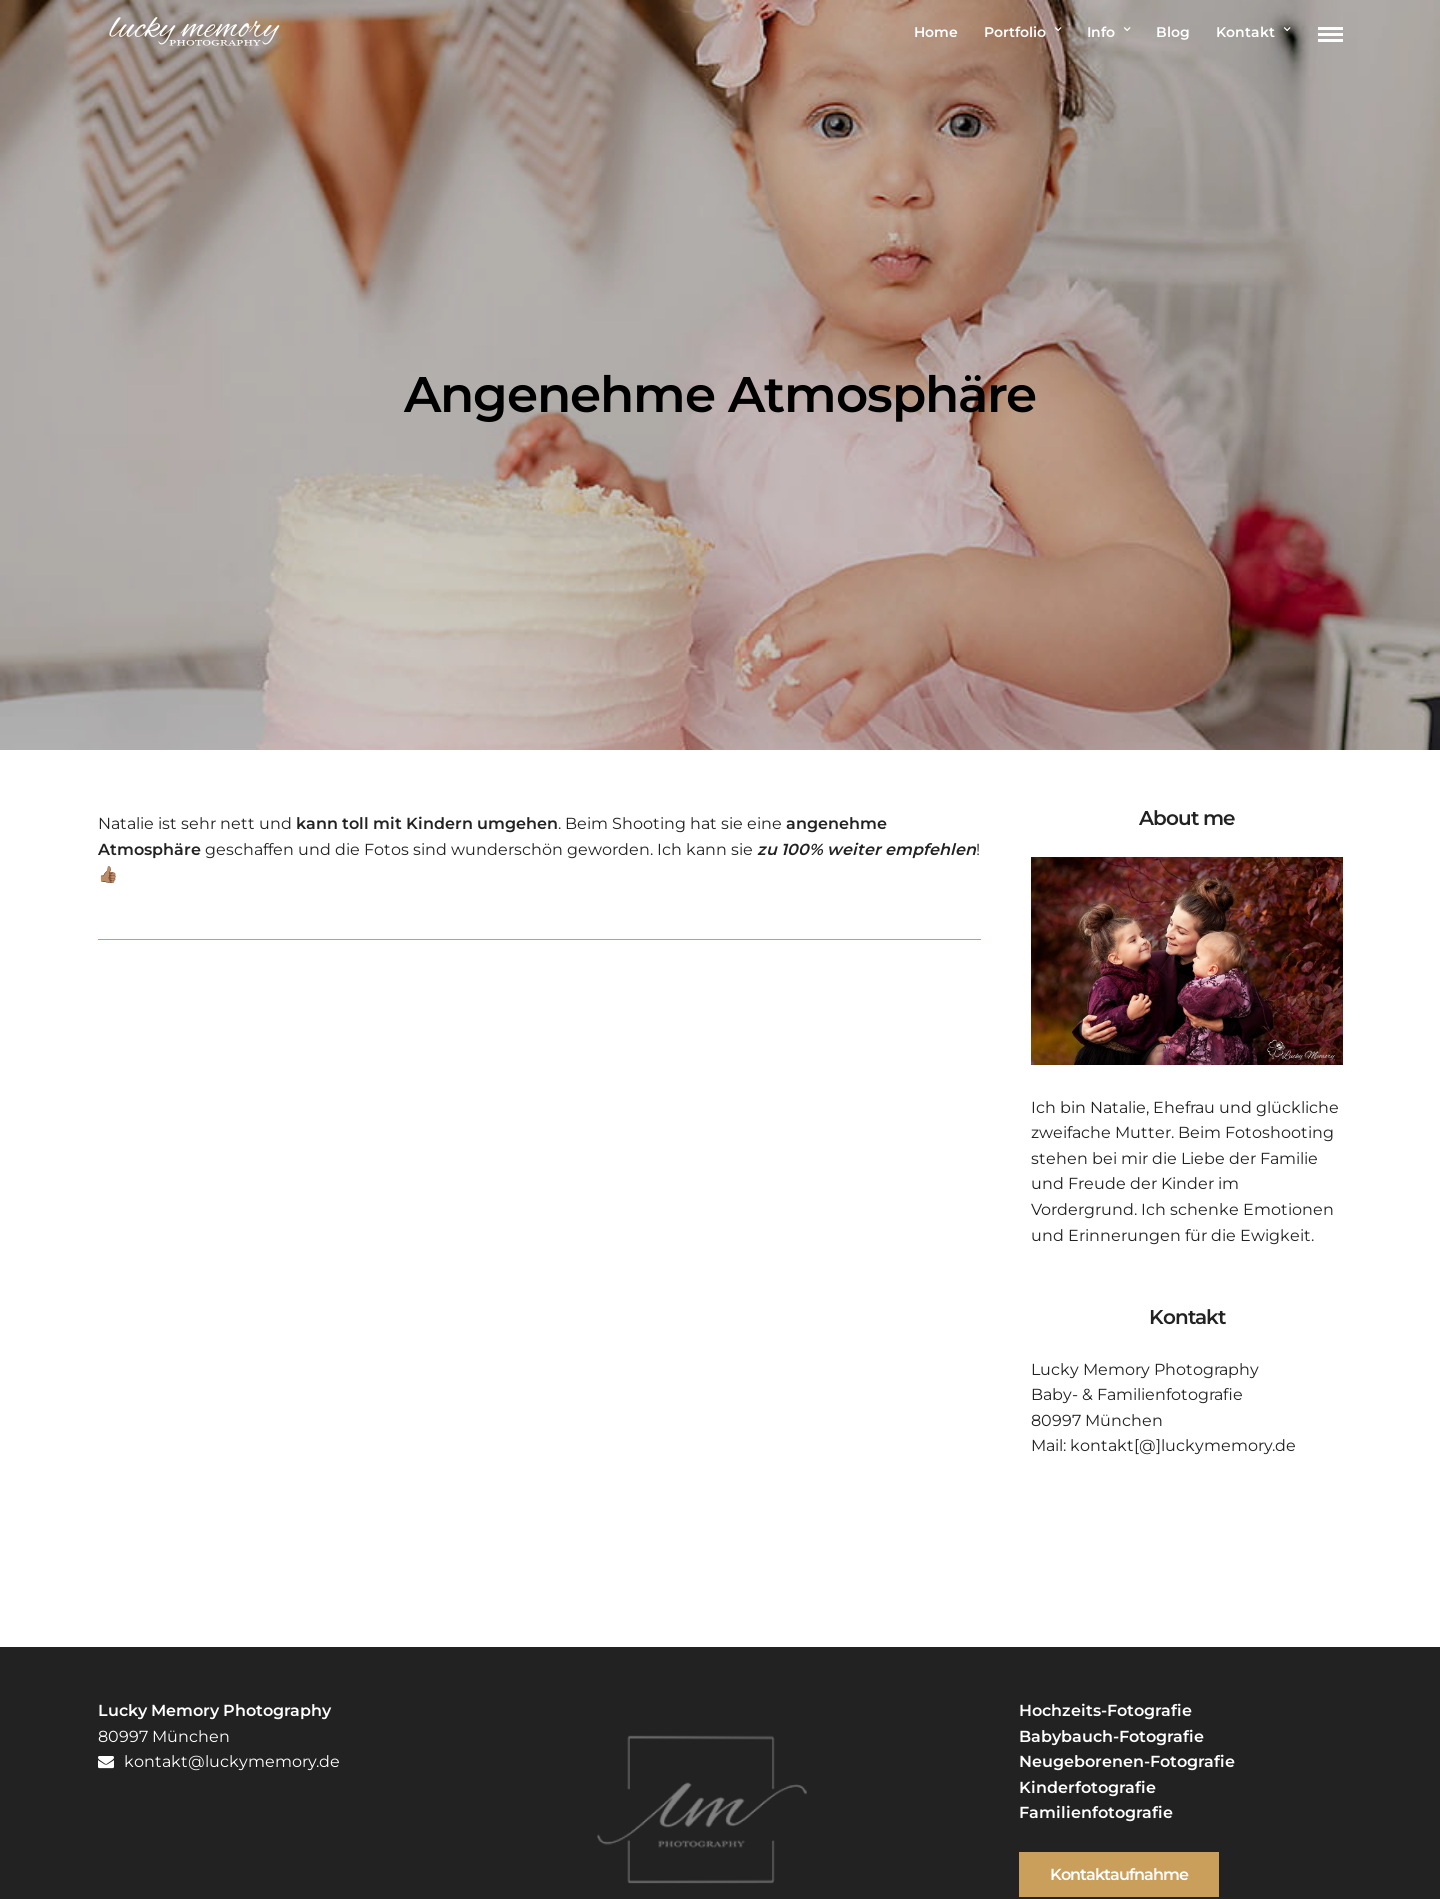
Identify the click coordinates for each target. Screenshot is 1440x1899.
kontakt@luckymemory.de (219, 1761)
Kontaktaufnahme (1119, 1874)
